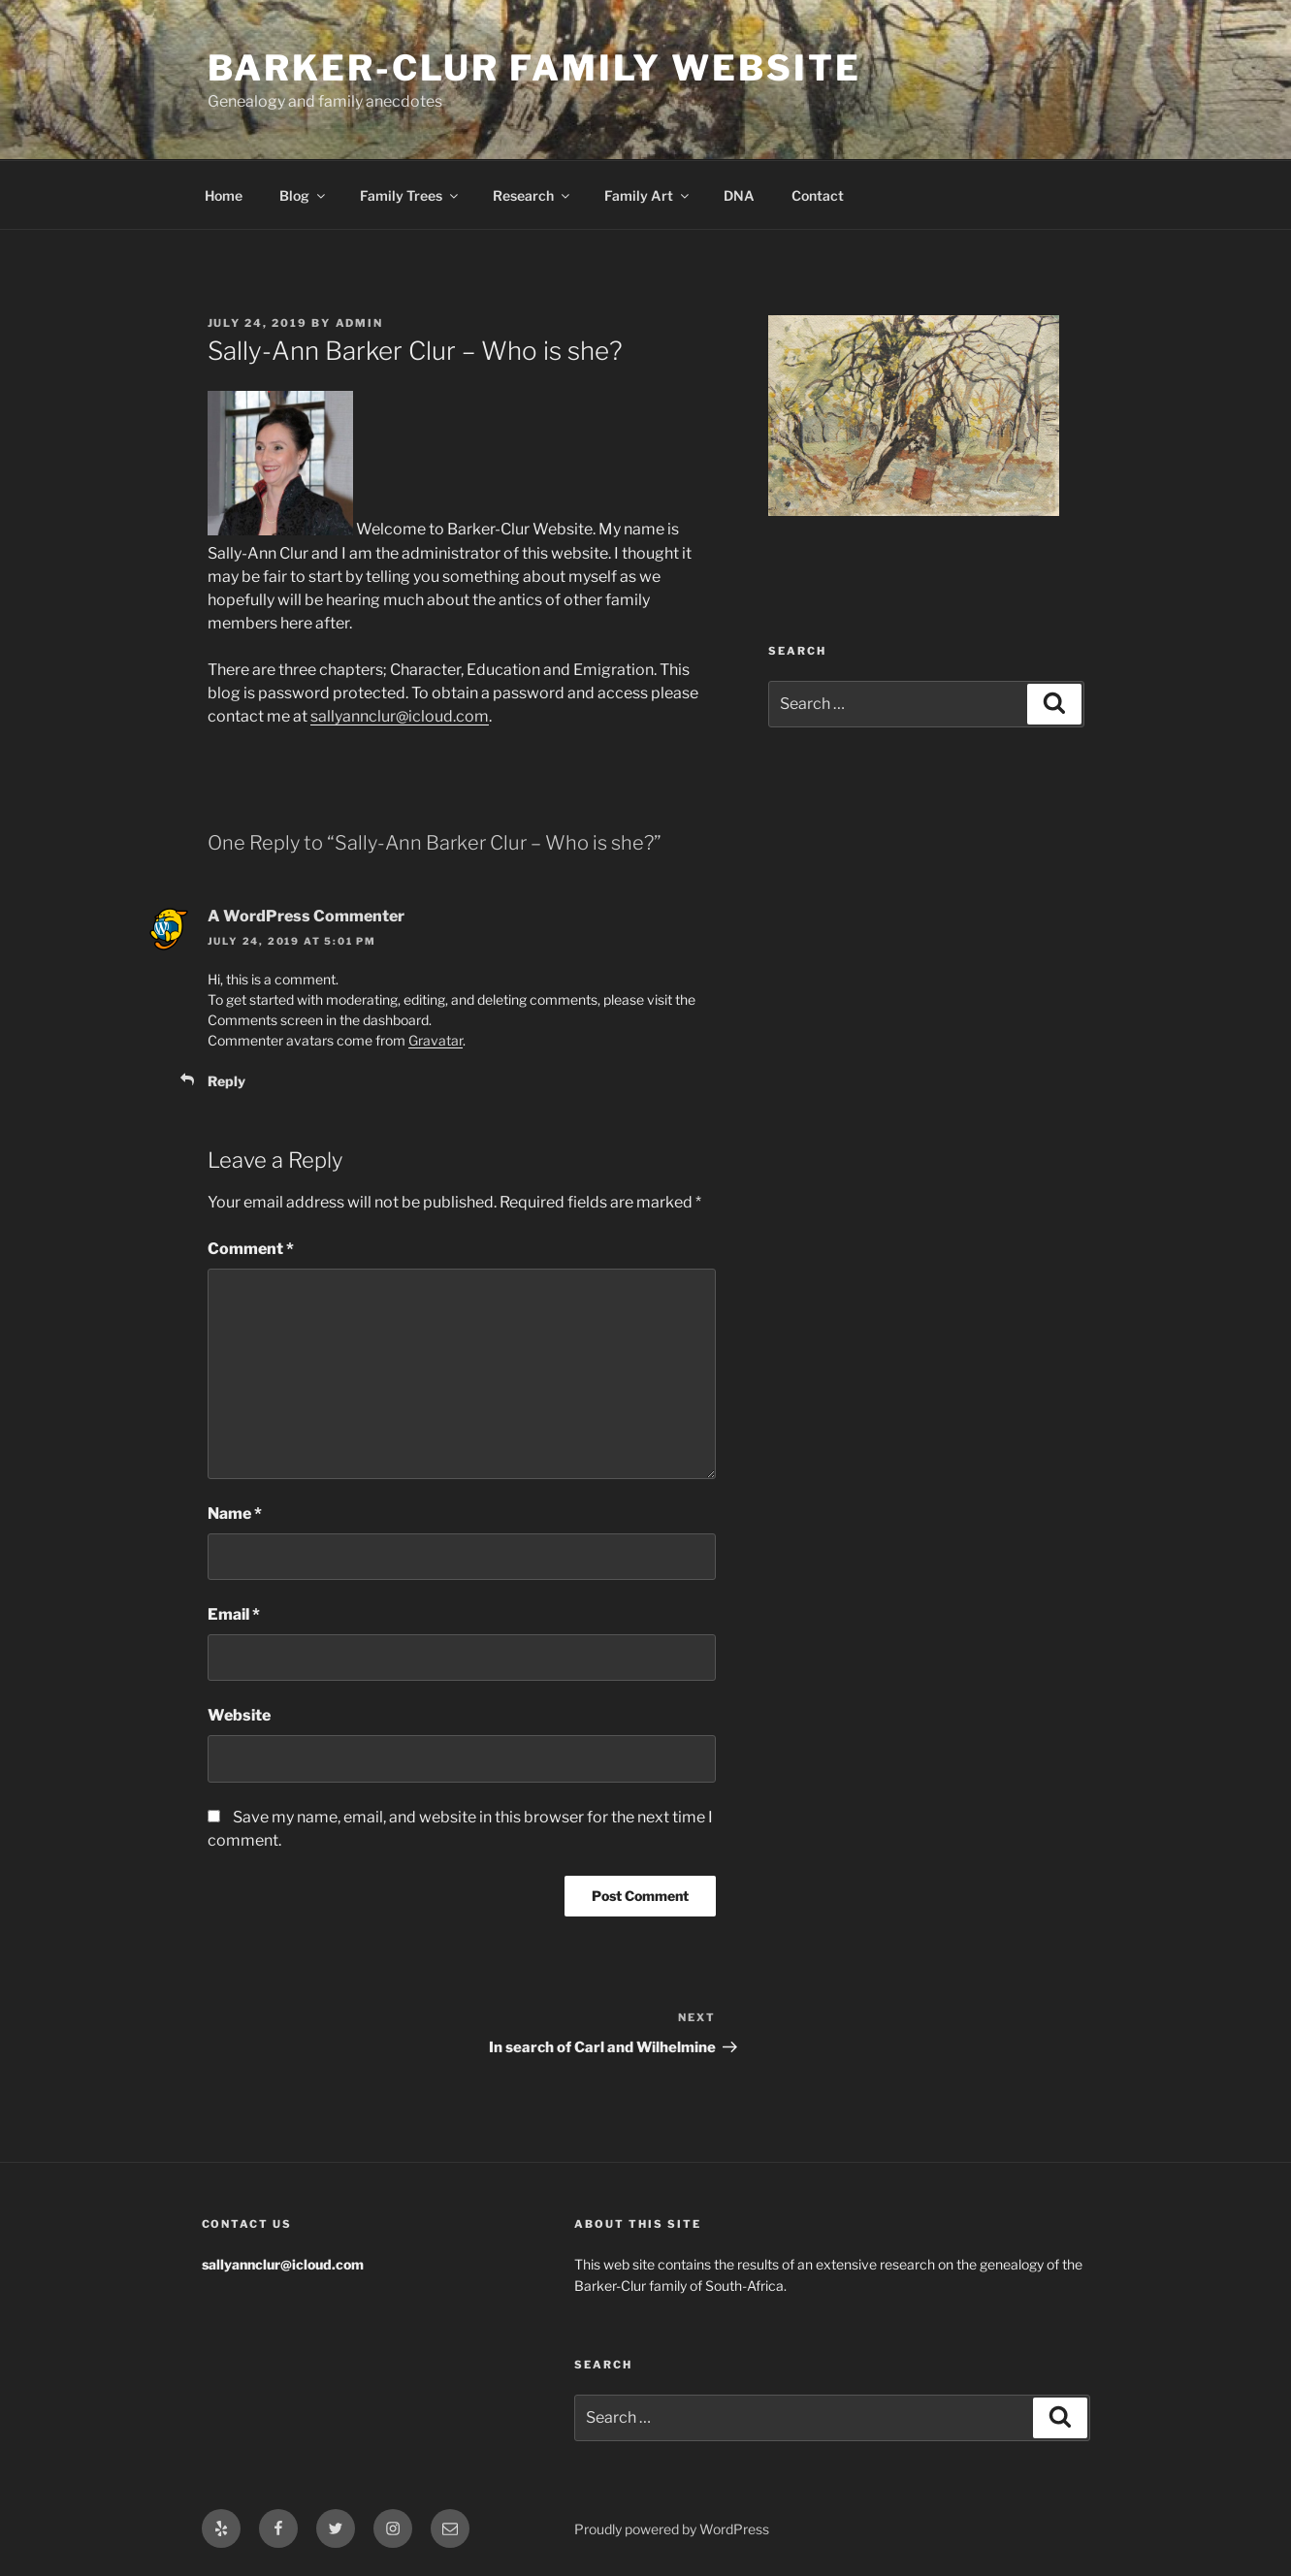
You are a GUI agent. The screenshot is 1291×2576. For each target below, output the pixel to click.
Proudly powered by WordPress (671, 2529)
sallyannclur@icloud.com (399, 716)
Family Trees (410, 195)
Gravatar (435, 1040)
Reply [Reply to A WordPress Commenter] (226, 1081)
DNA (739, 195)
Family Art (648, 195)
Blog (303, 195)
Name (235, 1513)
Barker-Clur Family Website (534, 68)
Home (223, 195)
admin (360, 323)
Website (239, 1715)
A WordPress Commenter (306, 916)
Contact (817, 195)
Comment (251, 1249)
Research (532, 195)
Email (234, 1614)
